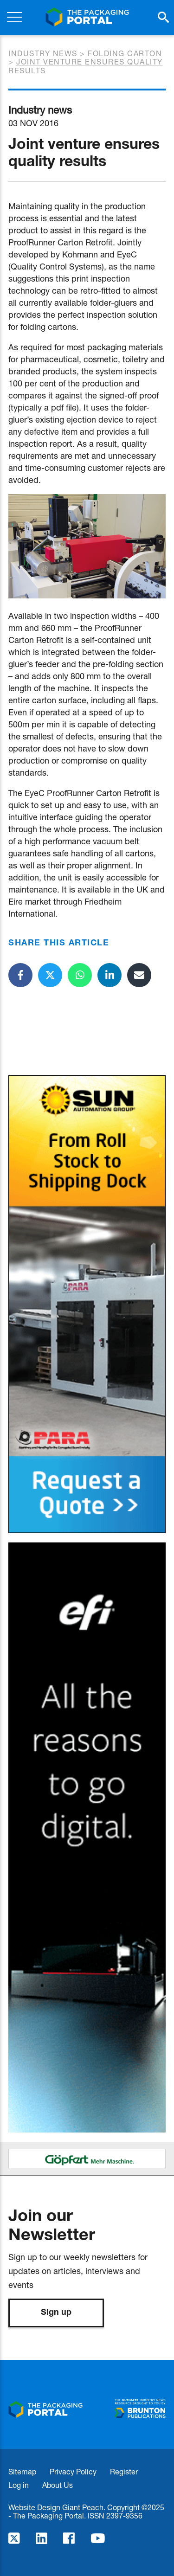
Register (124, 2471)
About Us (57, 2484)
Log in (18, 2484)
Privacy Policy (73, 2471)
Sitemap (22, 2471)
